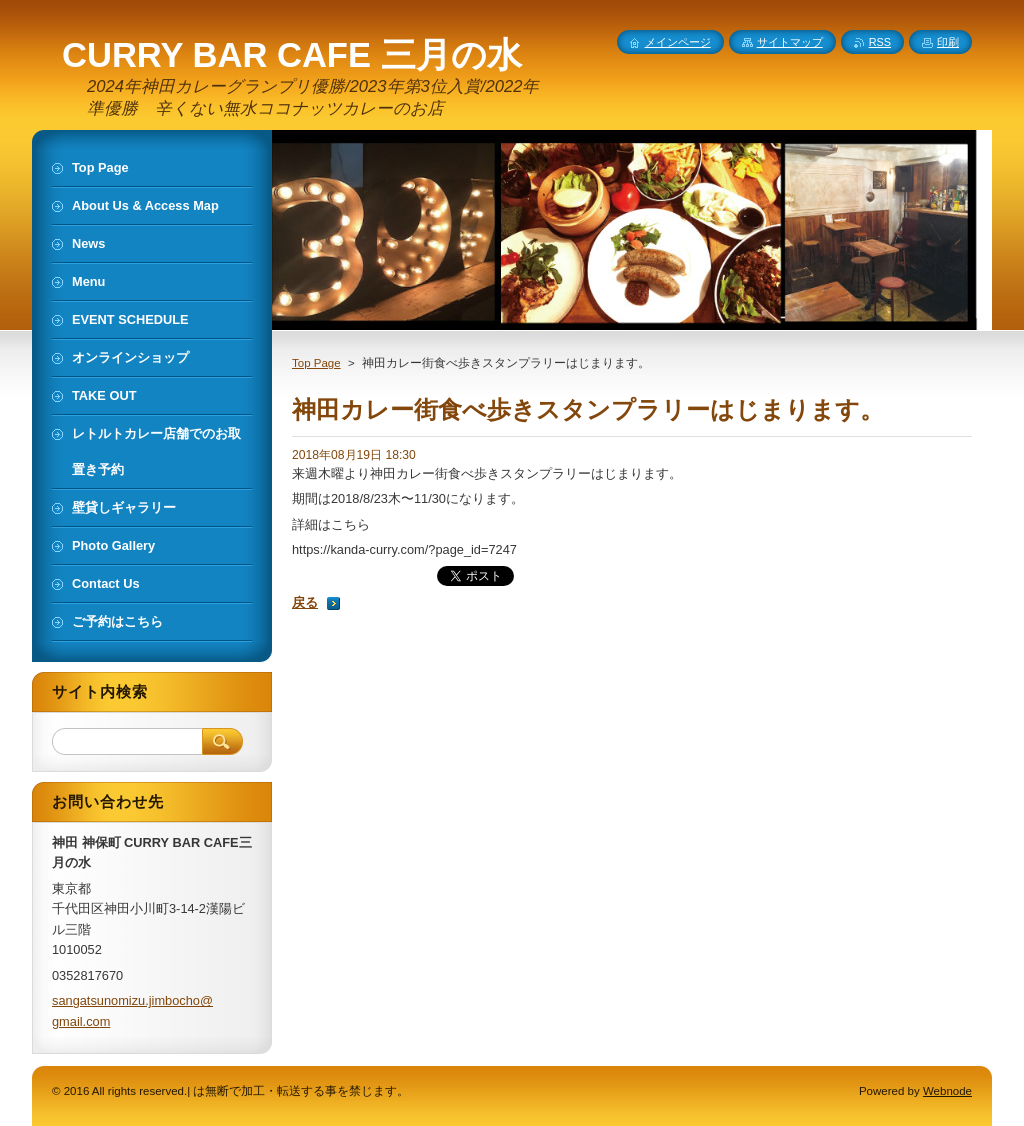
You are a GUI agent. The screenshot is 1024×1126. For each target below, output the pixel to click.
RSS (880, 42)
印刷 (948, 42)
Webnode (947, 1091)
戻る (305, 602)
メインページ (678, 42)
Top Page (316, 363)
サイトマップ (790, 42)
